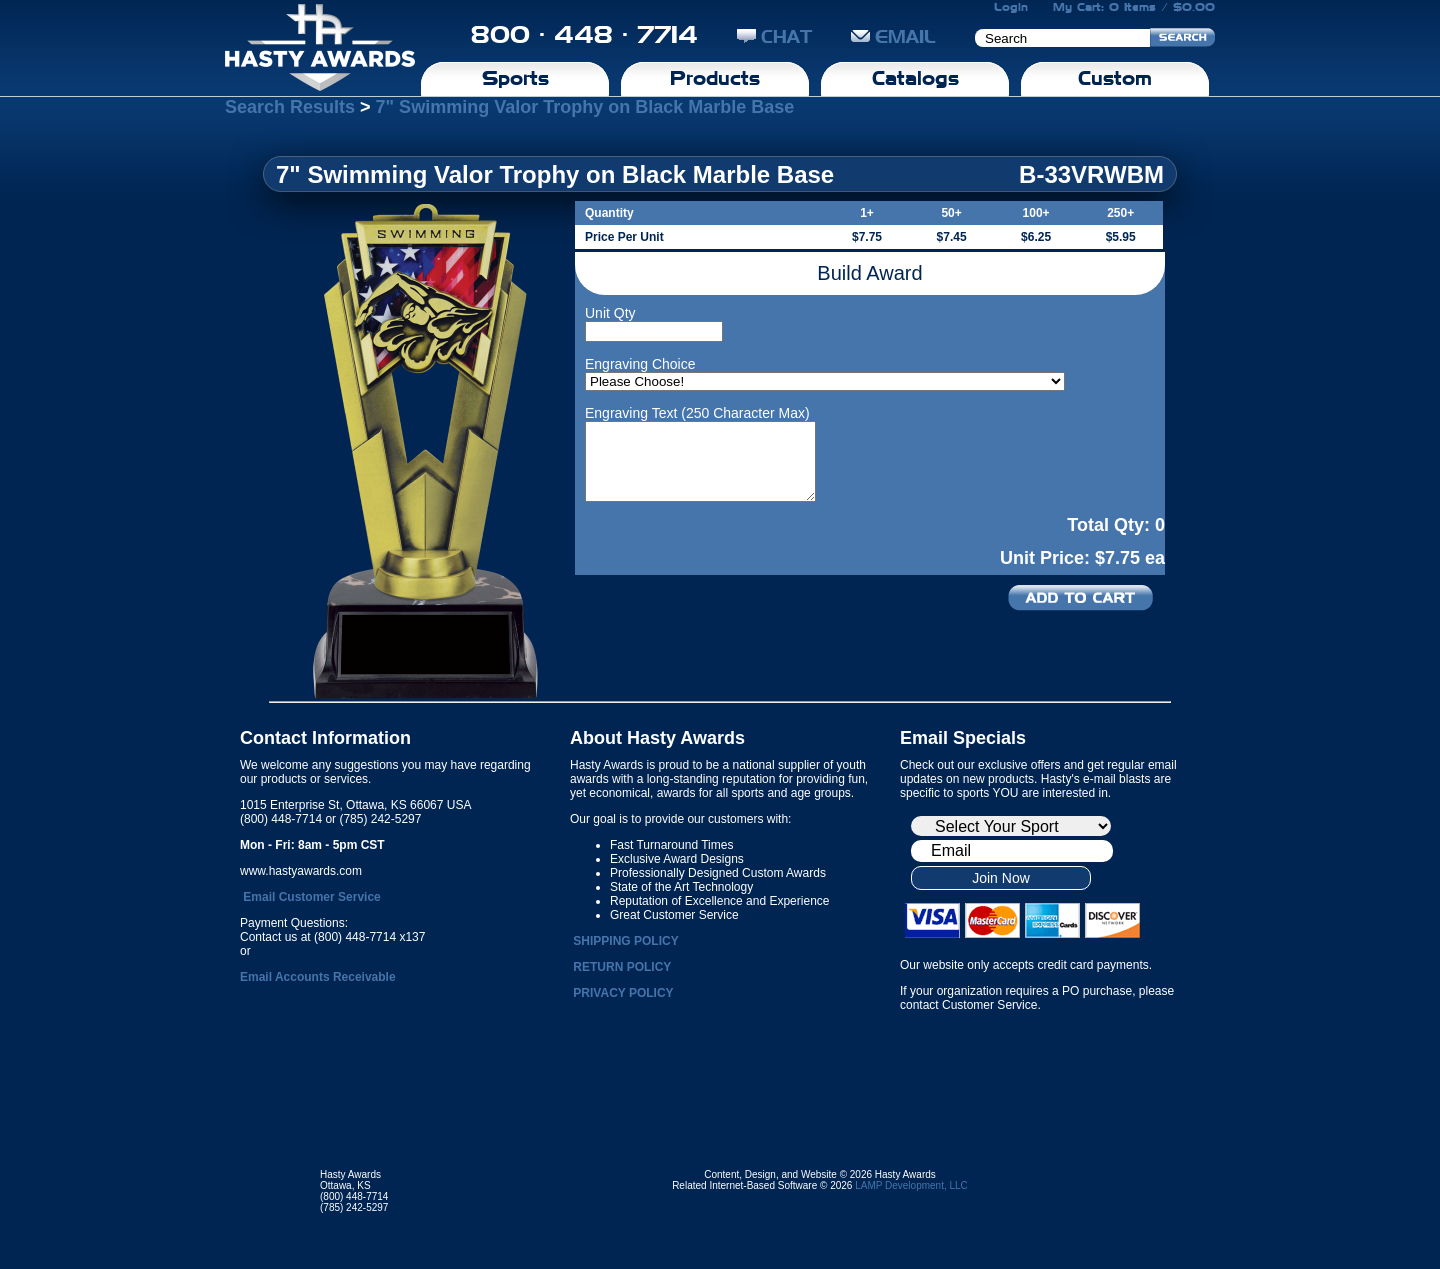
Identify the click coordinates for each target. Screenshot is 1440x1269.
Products (715, 78)
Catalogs (915, 78)
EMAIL (893, 36)
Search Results (290, 107)
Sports (515, 78)
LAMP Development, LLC (911, 1185)
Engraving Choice (640, 364)
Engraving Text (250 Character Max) (697, 413)
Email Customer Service (311, 897)
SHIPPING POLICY (625, 941)
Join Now (1001, 878)
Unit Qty (610, 313)
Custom (1115, 78)
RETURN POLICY (622, 967)
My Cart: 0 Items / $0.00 (1134, 7)
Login (1011, 7)
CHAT (774, 36)
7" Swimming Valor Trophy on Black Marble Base (585, 107)
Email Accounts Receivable (318, 977)
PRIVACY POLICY (623, 993)
